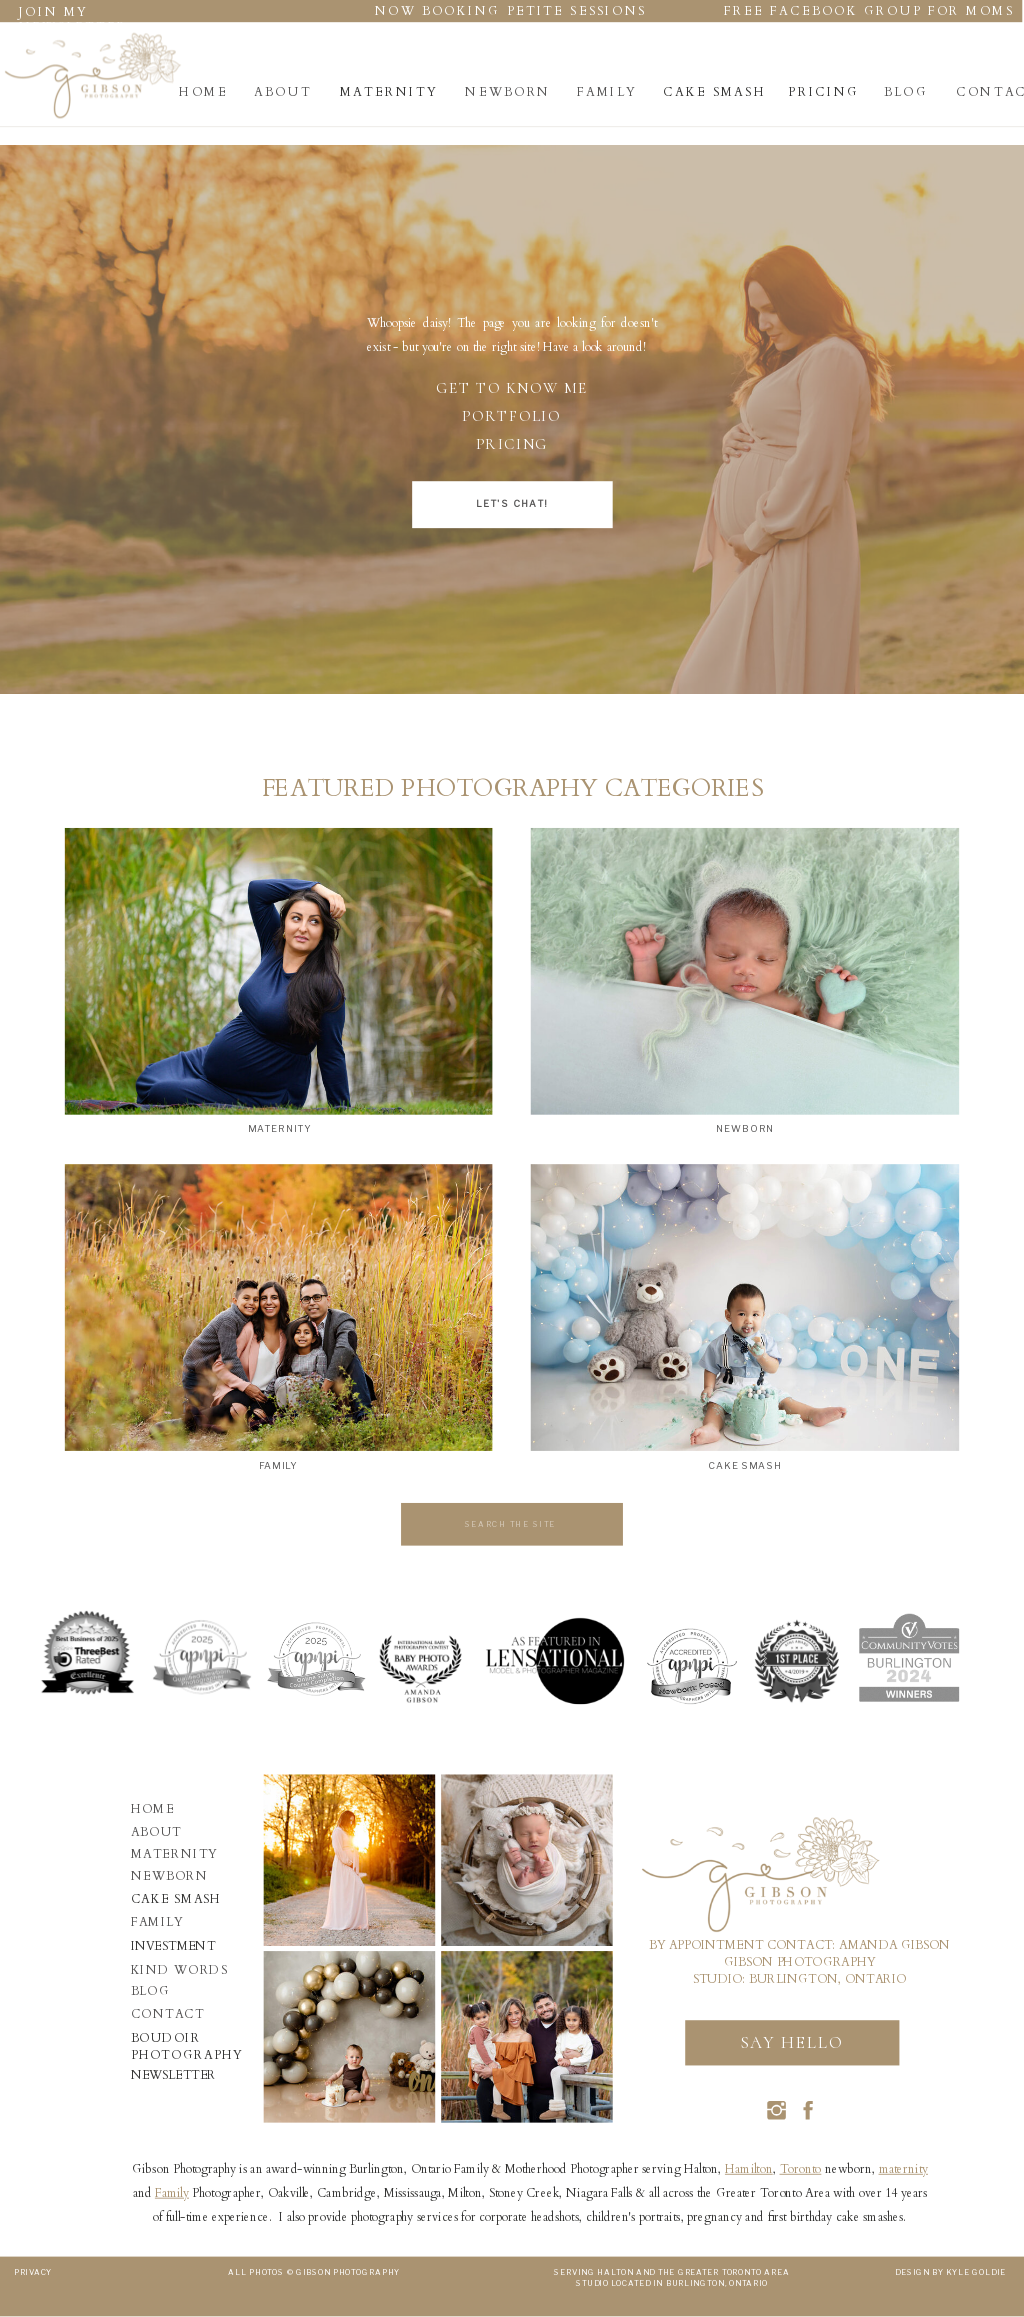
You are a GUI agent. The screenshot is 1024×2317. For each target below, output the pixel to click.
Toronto (801, 2169)
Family (172, 2193)
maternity (903, 2169)
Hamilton (749, 2169)
